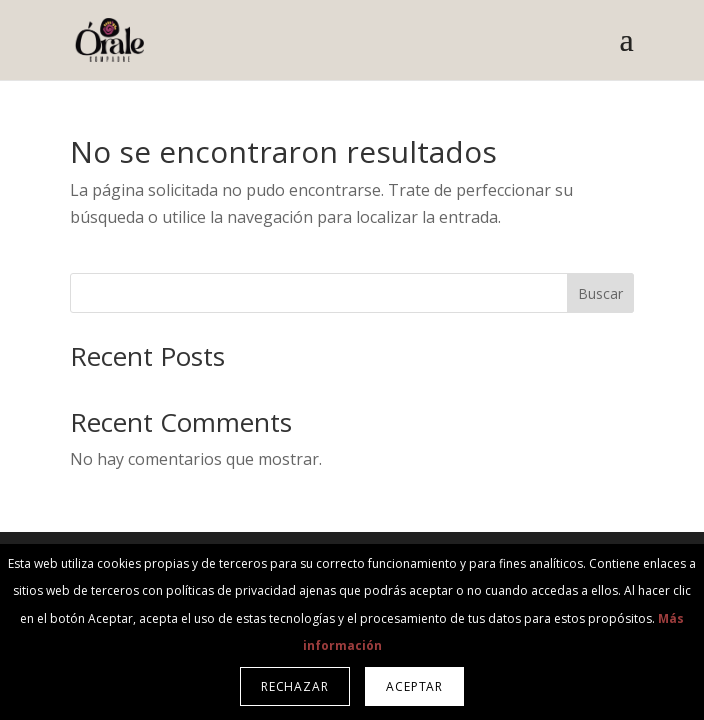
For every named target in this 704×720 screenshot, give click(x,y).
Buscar (600, 293)
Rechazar (295, 686)
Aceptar (414, 686)
